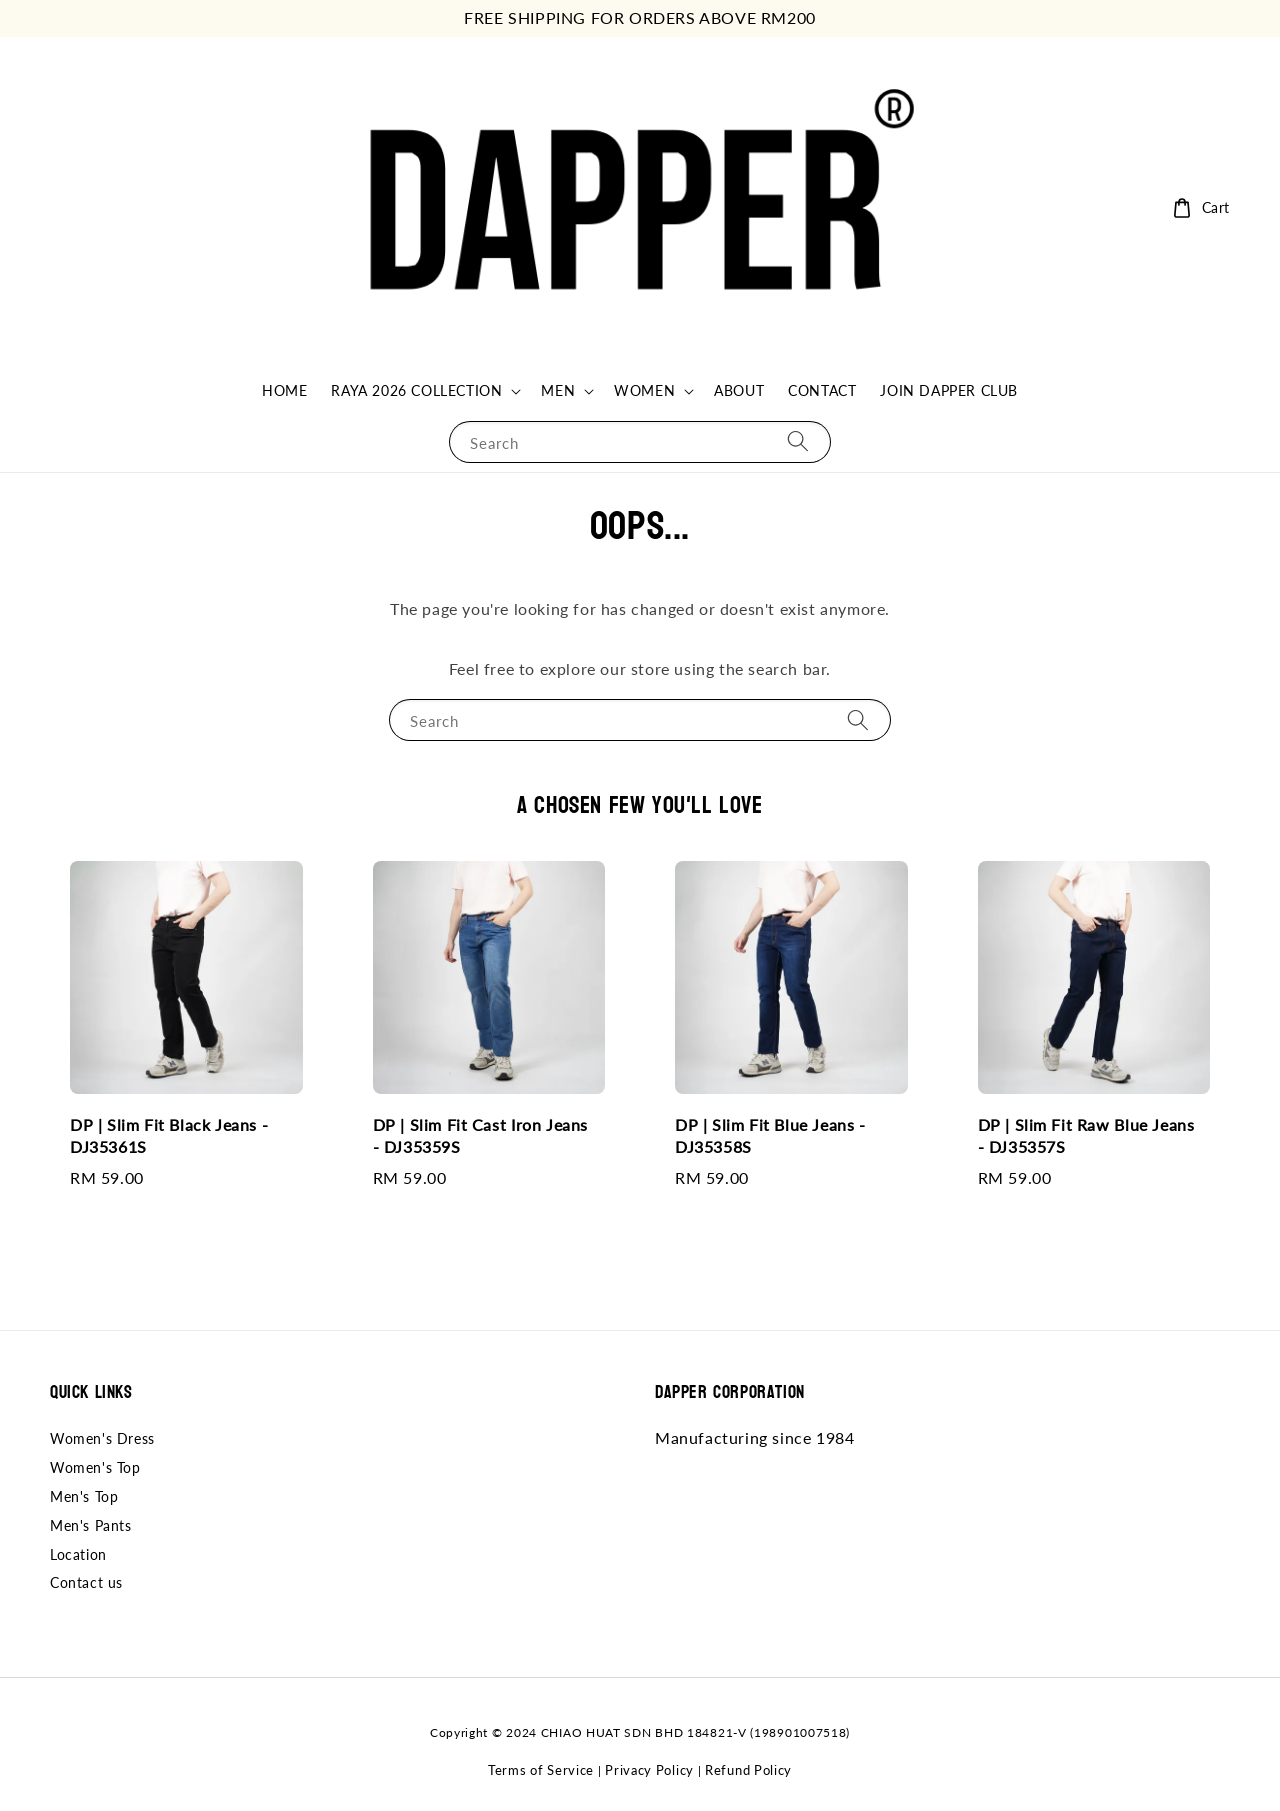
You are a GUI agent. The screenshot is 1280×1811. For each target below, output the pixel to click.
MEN (558, 390)
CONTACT (822, 390)
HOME (284, 390)
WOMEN (644, 390)
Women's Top (95, 1467)
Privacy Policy (649, 1770)
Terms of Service (541, 1770)
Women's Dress (102, 1438)
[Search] (798, 441)
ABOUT (739, 390)
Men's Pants (91, 1525)
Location (78, 1554)
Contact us (86, 1582)
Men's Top (84, 1496)
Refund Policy (748, 1770)
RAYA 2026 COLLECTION (416, 390)
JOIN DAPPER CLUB (949, 390)
